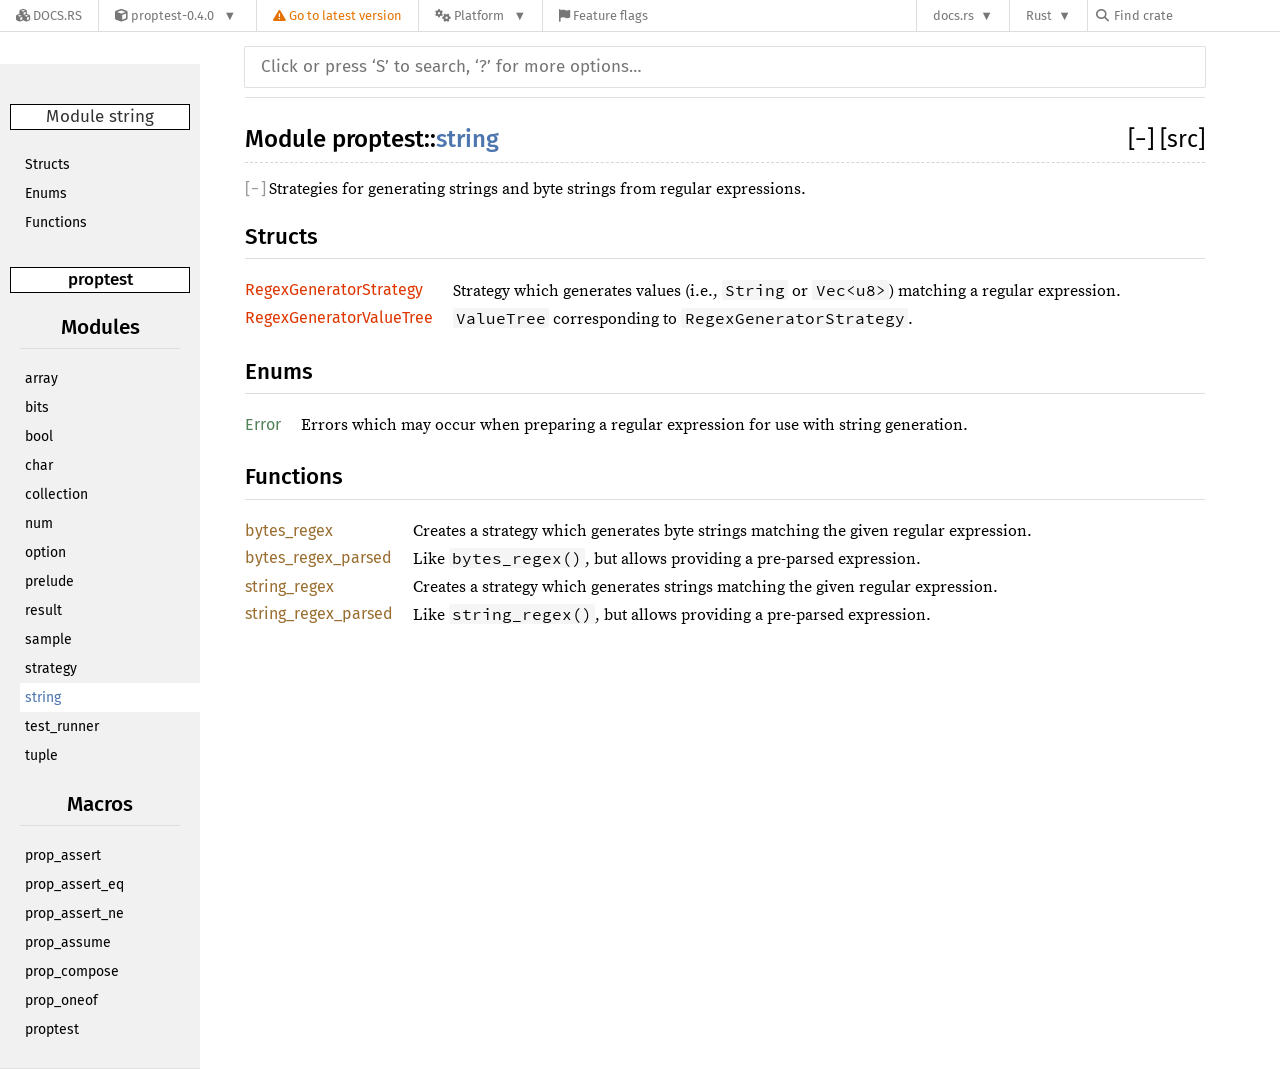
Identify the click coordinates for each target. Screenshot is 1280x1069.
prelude (49, 581)
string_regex (289, 586)
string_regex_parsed (319, 613)
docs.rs (953, 15)
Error (263, 424)
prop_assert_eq (74, 884)
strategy (51, 668)
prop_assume (68, 942)
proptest (100, 279)
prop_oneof (61, 1000)
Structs (47, 164)
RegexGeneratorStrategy (334, 289)
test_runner (62, 726)
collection (56, 494)
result (43, 610)
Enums (46, 193)
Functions (56, 222)
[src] (1182, 139)
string (43, 697)
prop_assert (63, 855)
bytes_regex (289, 530)
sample (48, 639)
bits (37, 407)
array (41, 378)
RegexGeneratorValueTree (339, 317)
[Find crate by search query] (1196, 15)
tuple (41, 755)
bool (39, 436)
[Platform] (480, 15)
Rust (1039, 15)
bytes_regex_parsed (318, 557)
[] (1144, 139)
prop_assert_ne (74, 913)
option (45, 552)
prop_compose (72, 971)
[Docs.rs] (49, 15)
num (39, 523)
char (39, 465)
